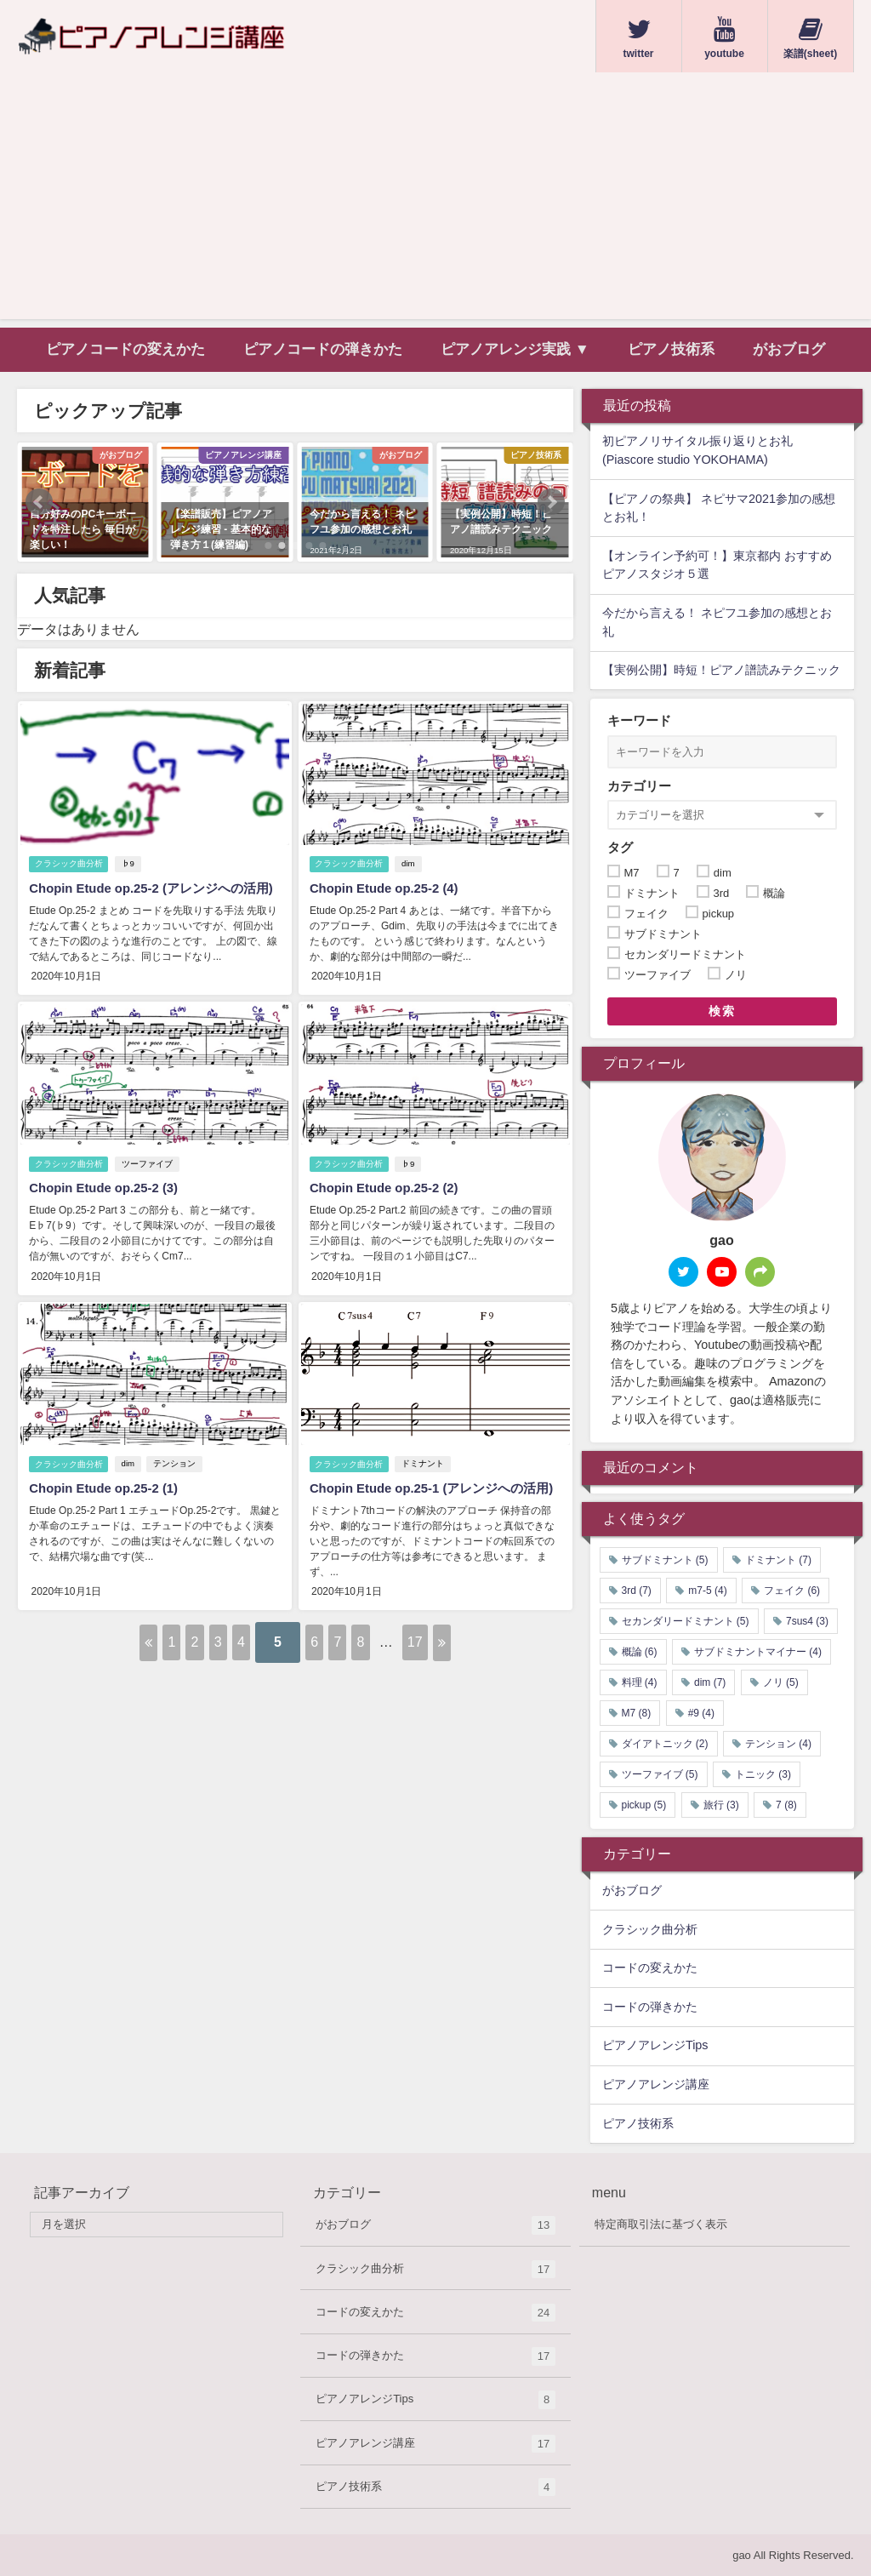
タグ (620, 847)
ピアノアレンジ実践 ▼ (515, 348)
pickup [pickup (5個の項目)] (644, 1805)
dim (411, 863)
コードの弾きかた (649, 2006)
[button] (39, 502)
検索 (722, 1011)
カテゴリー (639, 786)
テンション (178, 1478)
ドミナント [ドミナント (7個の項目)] (778, 1560)
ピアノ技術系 (671, 348)
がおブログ (789, 348)
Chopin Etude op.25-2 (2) (387, 1205)
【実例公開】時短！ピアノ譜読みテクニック (721, 670)
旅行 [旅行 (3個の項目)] (721, 1805)
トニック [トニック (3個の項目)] (763, 1774)
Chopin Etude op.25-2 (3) (106, 1205)
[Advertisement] (435, 200)
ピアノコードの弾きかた (322, 348)
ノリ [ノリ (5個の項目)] (781, 1682)
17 (534, 1660)
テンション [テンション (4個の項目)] (778, 1744)
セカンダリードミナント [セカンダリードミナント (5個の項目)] (685, 1621)
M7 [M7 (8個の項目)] (637, 1713)
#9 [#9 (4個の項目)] (701, 1713)
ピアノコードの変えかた (125, 348)
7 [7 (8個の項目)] (786, 1805)
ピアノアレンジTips (655, 2045)
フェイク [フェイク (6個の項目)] (792, 1590)
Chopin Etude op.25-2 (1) (106, 1502)
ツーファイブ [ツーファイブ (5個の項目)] (660, 1774)
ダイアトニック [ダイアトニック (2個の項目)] (665, 1744)
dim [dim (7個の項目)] (710, 1682)
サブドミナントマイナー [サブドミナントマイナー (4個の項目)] (758, 1652)
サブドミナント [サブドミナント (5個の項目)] (665, 1560)
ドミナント (426, 1478)
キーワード (639, 720)
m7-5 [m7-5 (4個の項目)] (707, 1590)
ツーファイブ (150, 1181)
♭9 (131, 863)
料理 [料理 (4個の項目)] (640, 1682)
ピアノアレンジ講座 (655, 2084)
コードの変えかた (649, 1967)
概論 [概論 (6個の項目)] (640, 1652)
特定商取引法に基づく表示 (661, 2224)
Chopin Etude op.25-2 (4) (387, 888)
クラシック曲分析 (69, 863)
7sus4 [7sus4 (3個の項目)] (807, 1621)
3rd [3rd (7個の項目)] (637, 1590)
